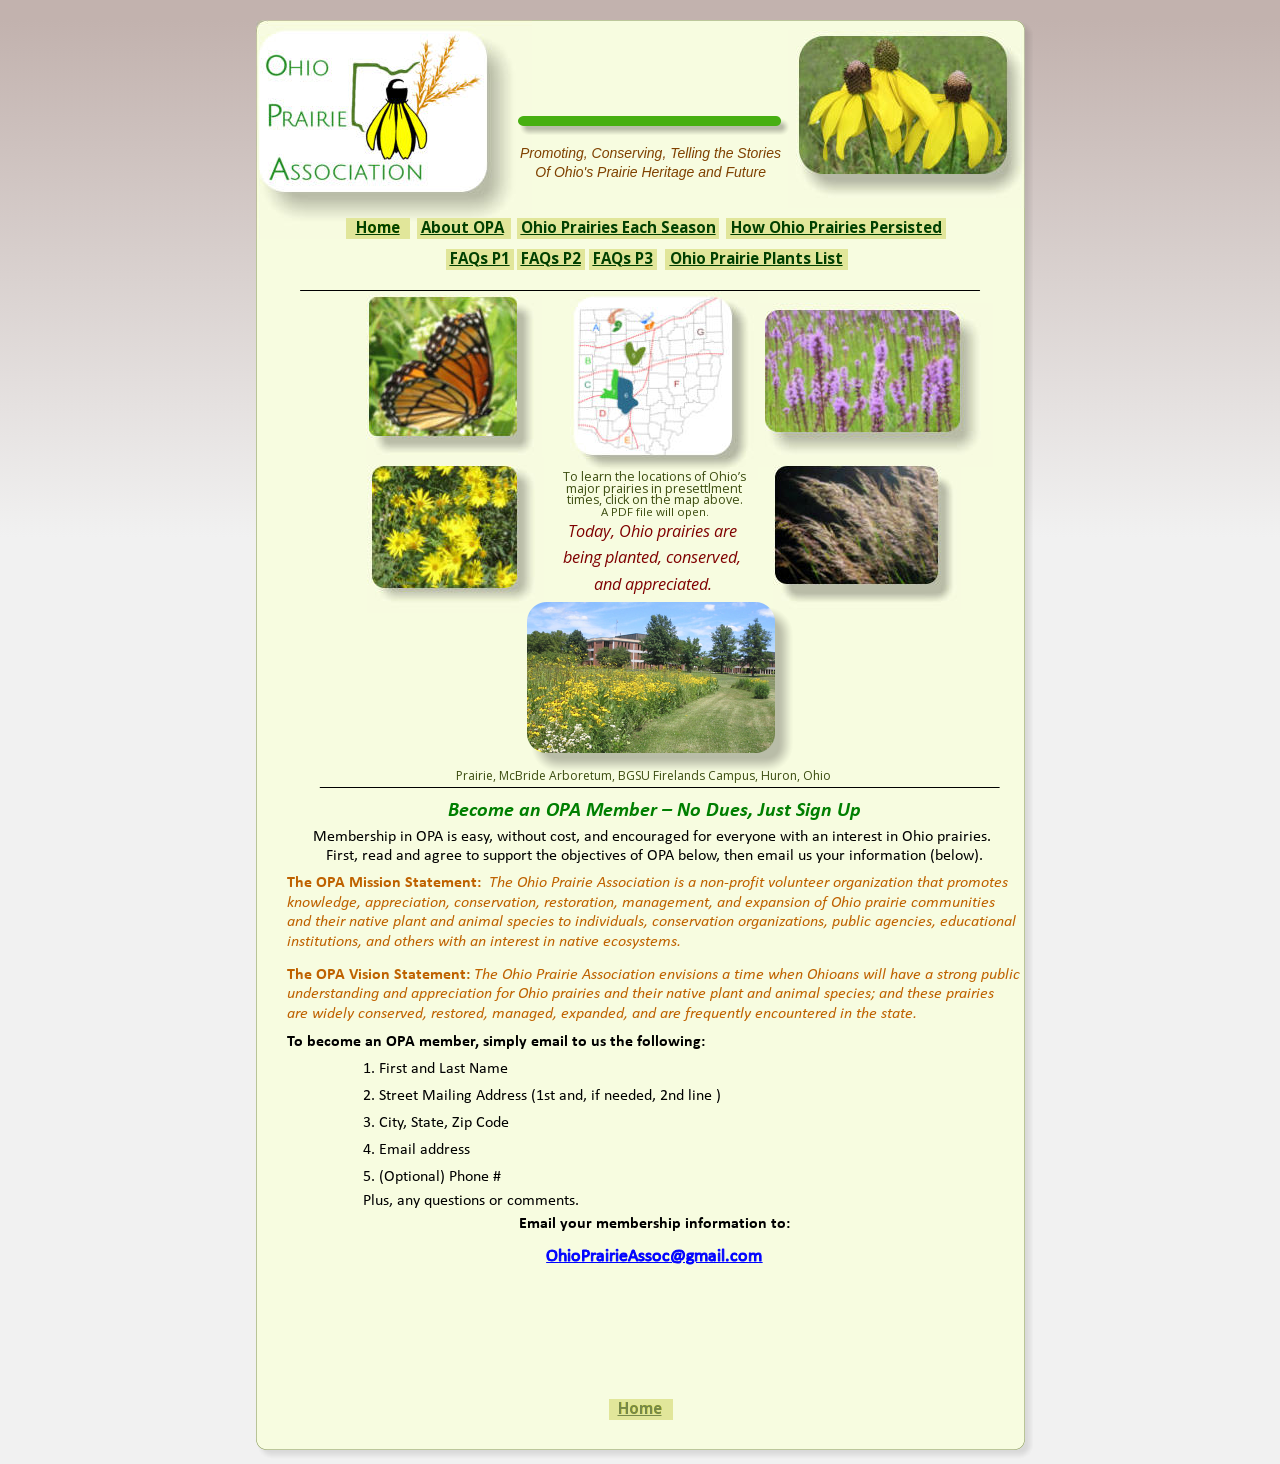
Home (640, 1408)
